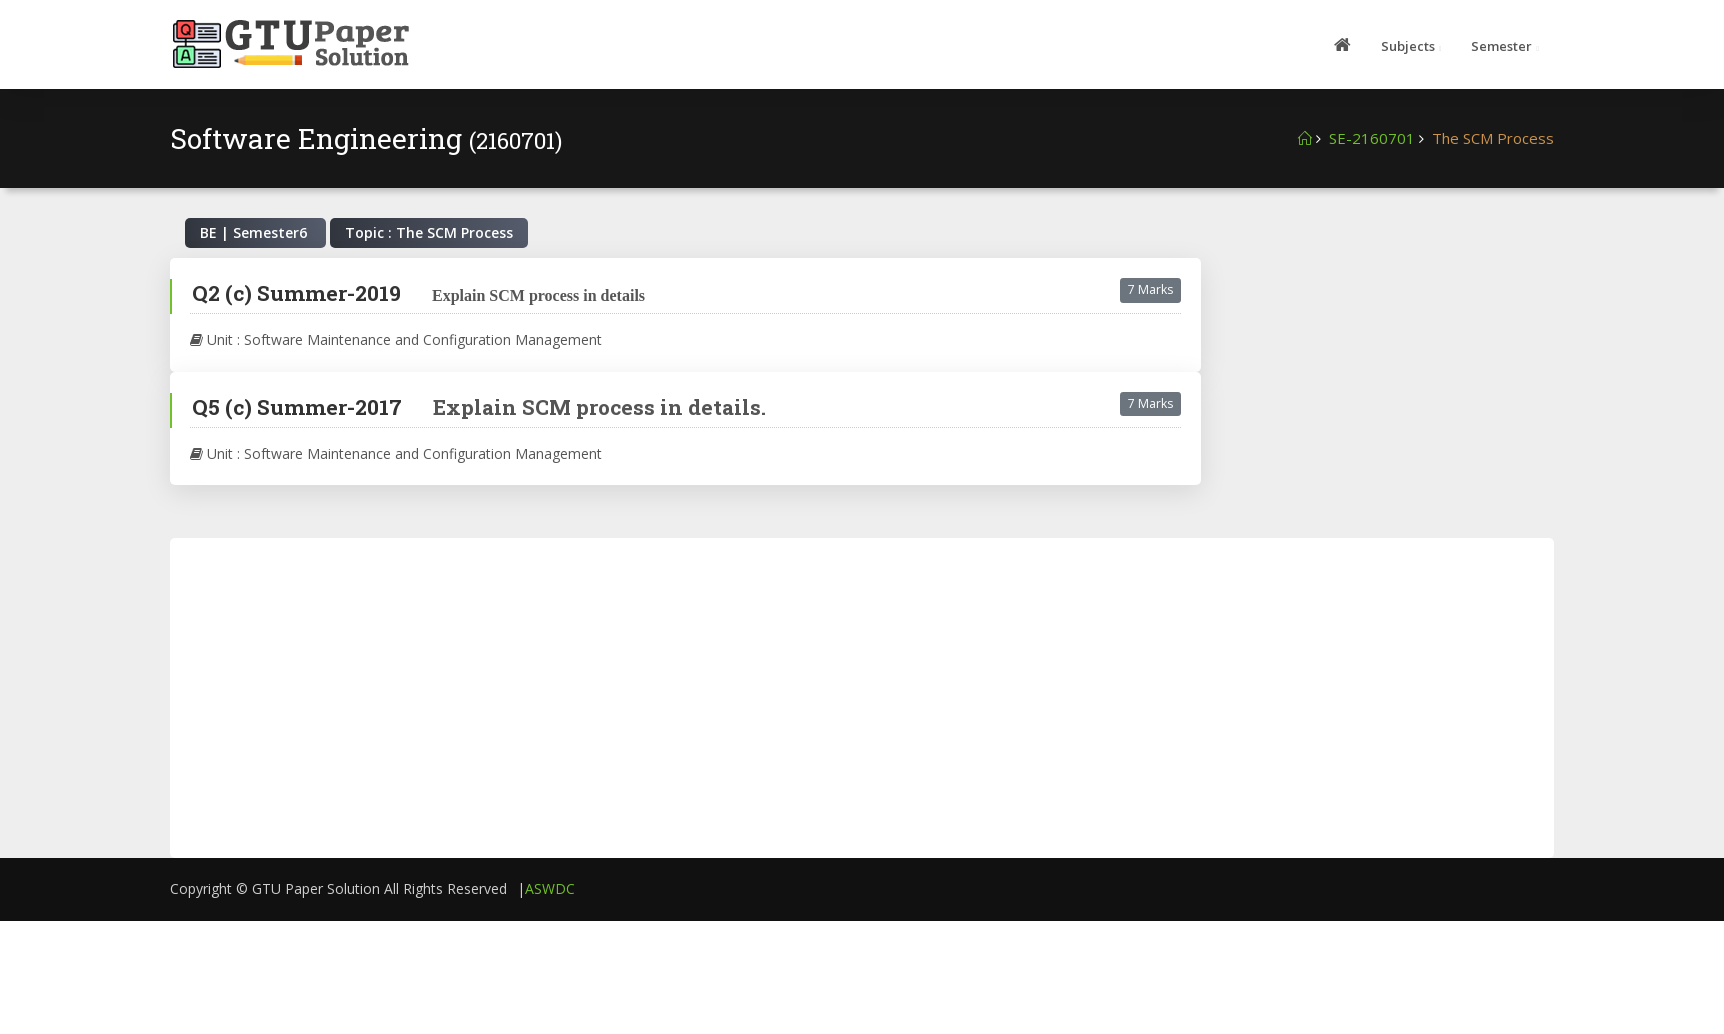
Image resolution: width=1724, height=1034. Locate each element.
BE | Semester (255, 232)
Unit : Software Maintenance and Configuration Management (396, 339)
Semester (1501, 46)
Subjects (1408, 46)
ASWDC (550, 888)
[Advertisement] (1393, 383)
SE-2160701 (1372, 138)
